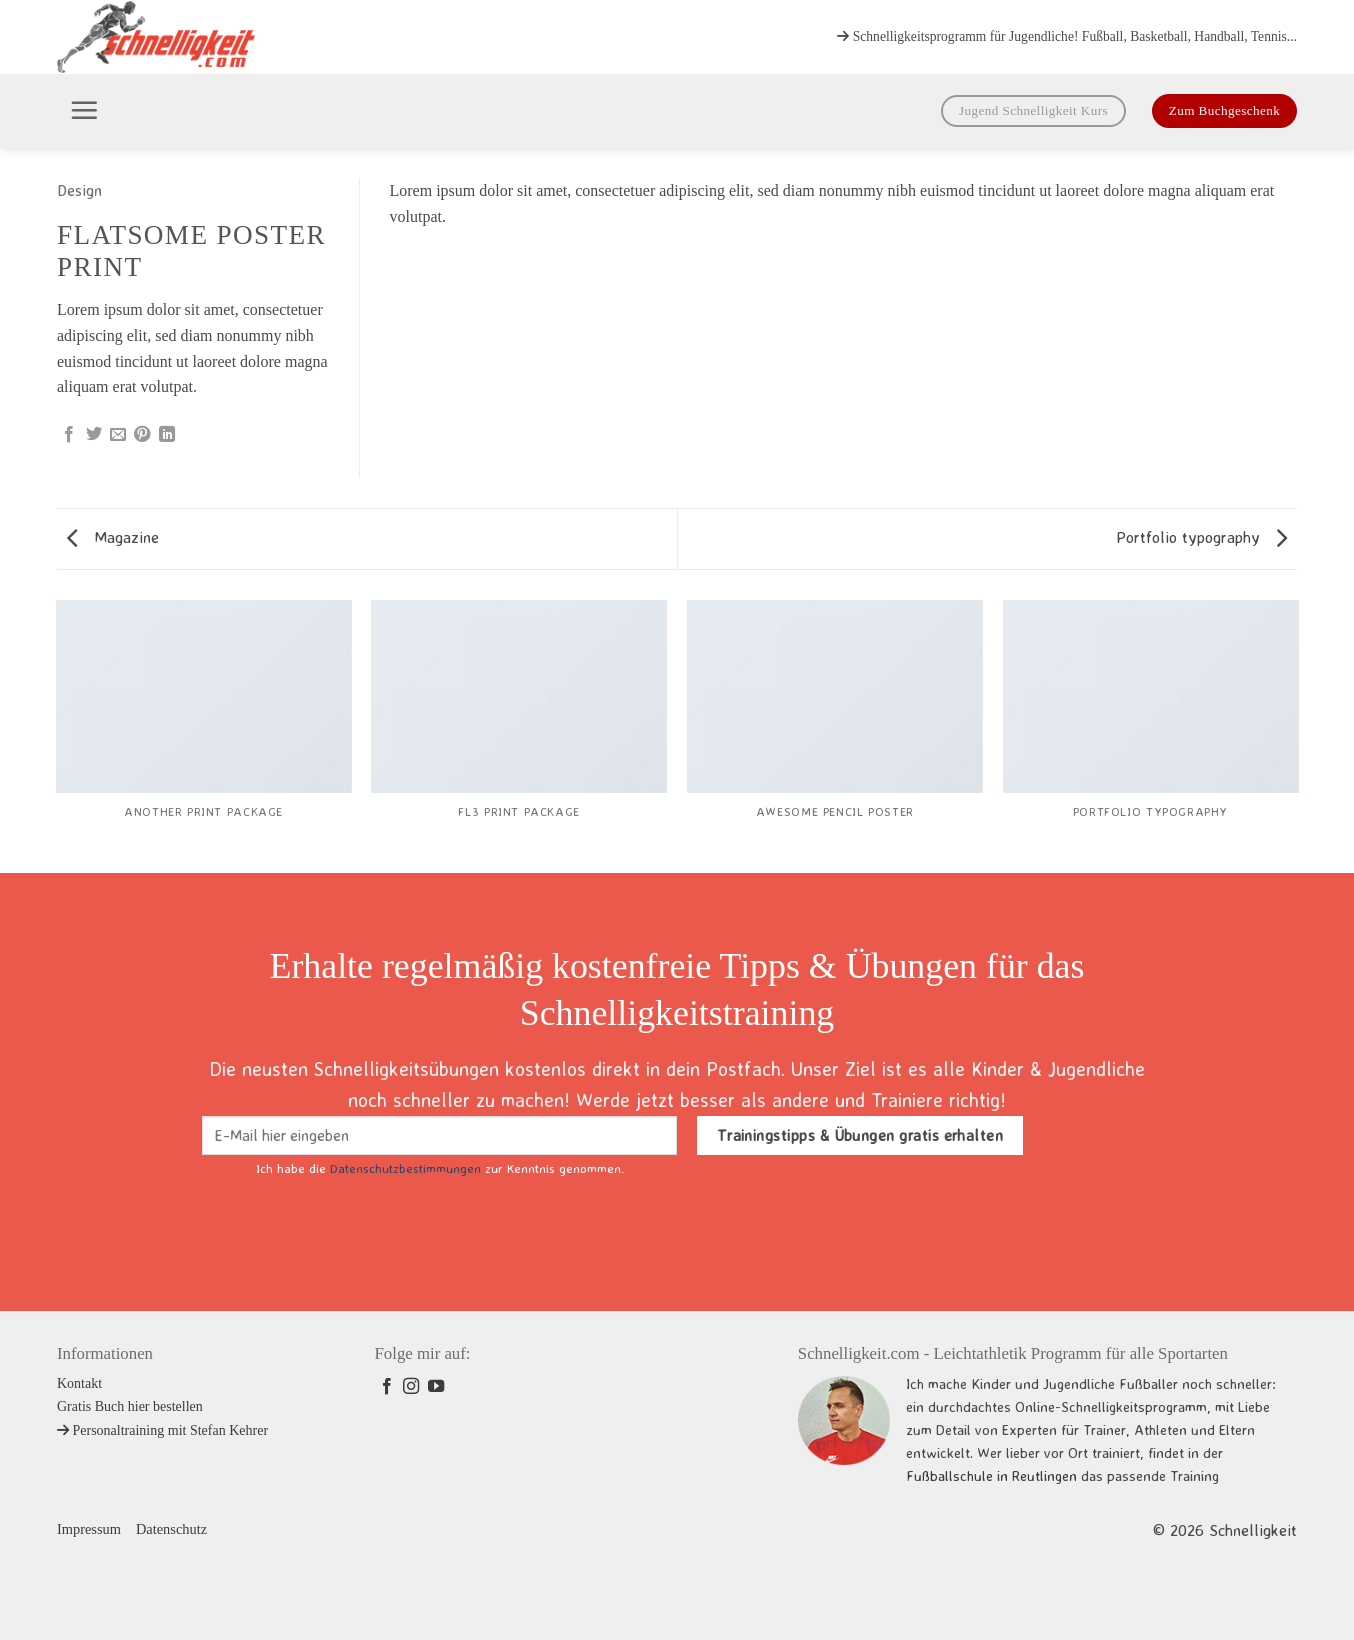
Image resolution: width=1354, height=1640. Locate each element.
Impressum (89, 1529)
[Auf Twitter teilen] (94, 435)
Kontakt (79, 1383)
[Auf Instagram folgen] (411, 1387)
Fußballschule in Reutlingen (991, 1476)
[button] (84, 110)
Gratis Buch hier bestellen (130, 1406)
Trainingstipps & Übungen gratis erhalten (860, 1135)
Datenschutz (171, 1529)
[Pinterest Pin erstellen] (142, 435)
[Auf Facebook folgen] (387, 1387)
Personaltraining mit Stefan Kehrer (162, 1430)
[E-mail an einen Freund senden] (118, 435)
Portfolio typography (1201, 537)
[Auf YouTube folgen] (436, 1387)
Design (79, 190)
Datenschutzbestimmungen (405, 1168)
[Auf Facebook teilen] (69, 435)
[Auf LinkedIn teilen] (167, 435)
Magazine (113, 537)
